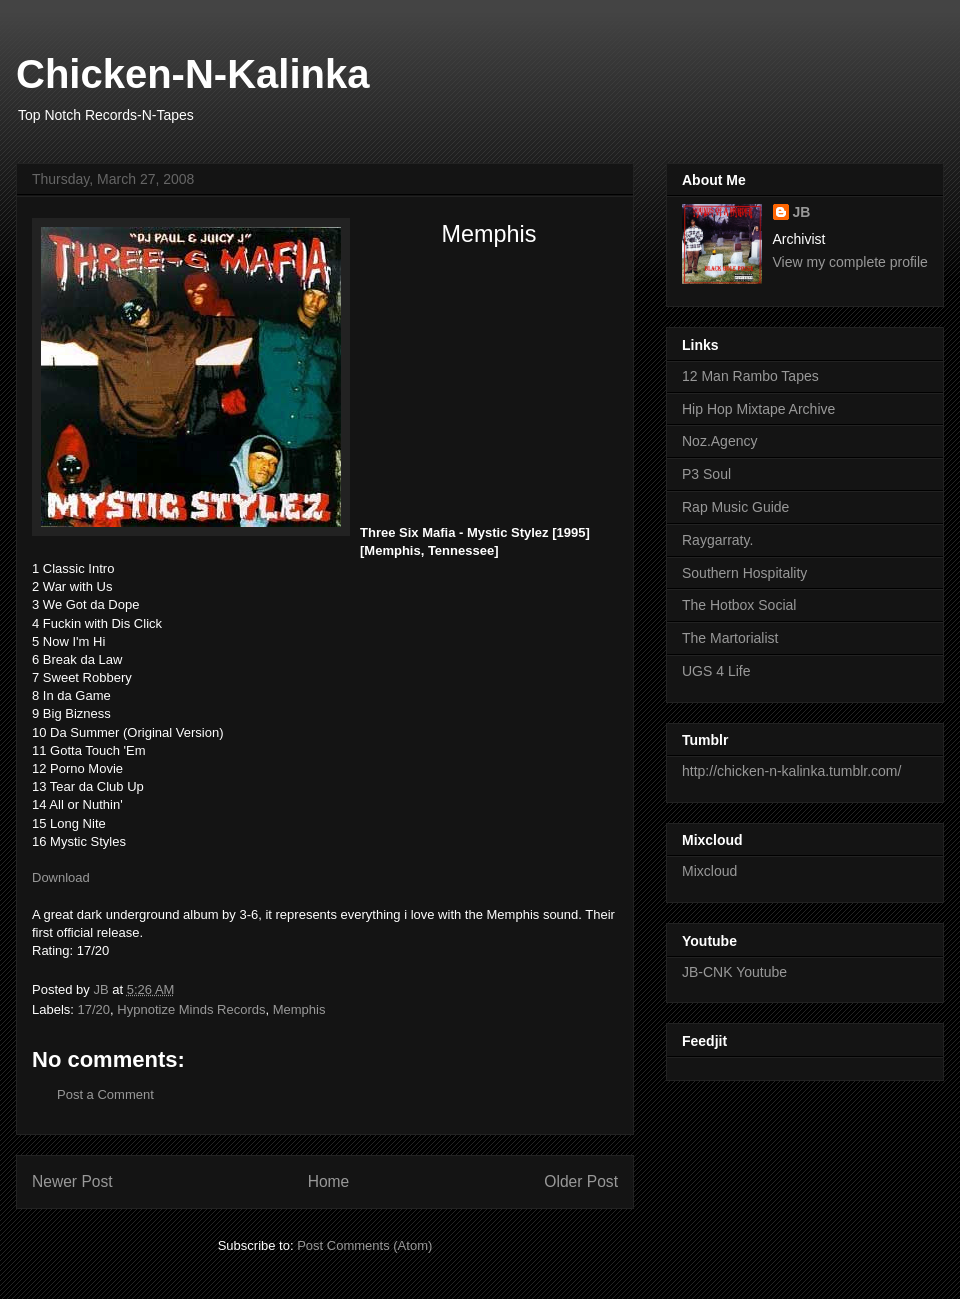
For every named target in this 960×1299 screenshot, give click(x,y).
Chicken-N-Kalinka (192, 74)
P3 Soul (706, 474)
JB (802, 212)
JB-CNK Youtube (734, 972)
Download (61, 877)
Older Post (581, 1181)
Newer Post (72, 1181)
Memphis (299, 1009)
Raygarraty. (717, 540)
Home (329, 1181)
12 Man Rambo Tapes (750, 376)
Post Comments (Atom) (364, 1245)
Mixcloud (709, 871)
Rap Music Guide (735, 507)
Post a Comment (105, 1094)
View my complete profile (850, 262)
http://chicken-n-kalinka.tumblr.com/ (791, 771)
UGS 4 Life (716, 671)
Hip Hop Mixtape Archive (758, 409)
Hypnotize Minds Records (191, 1009)
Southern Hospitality (744, 573)
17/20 (94, 1009)
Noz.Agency (719, 441)
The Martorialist (730, 638)
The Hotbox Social (739, 605)
